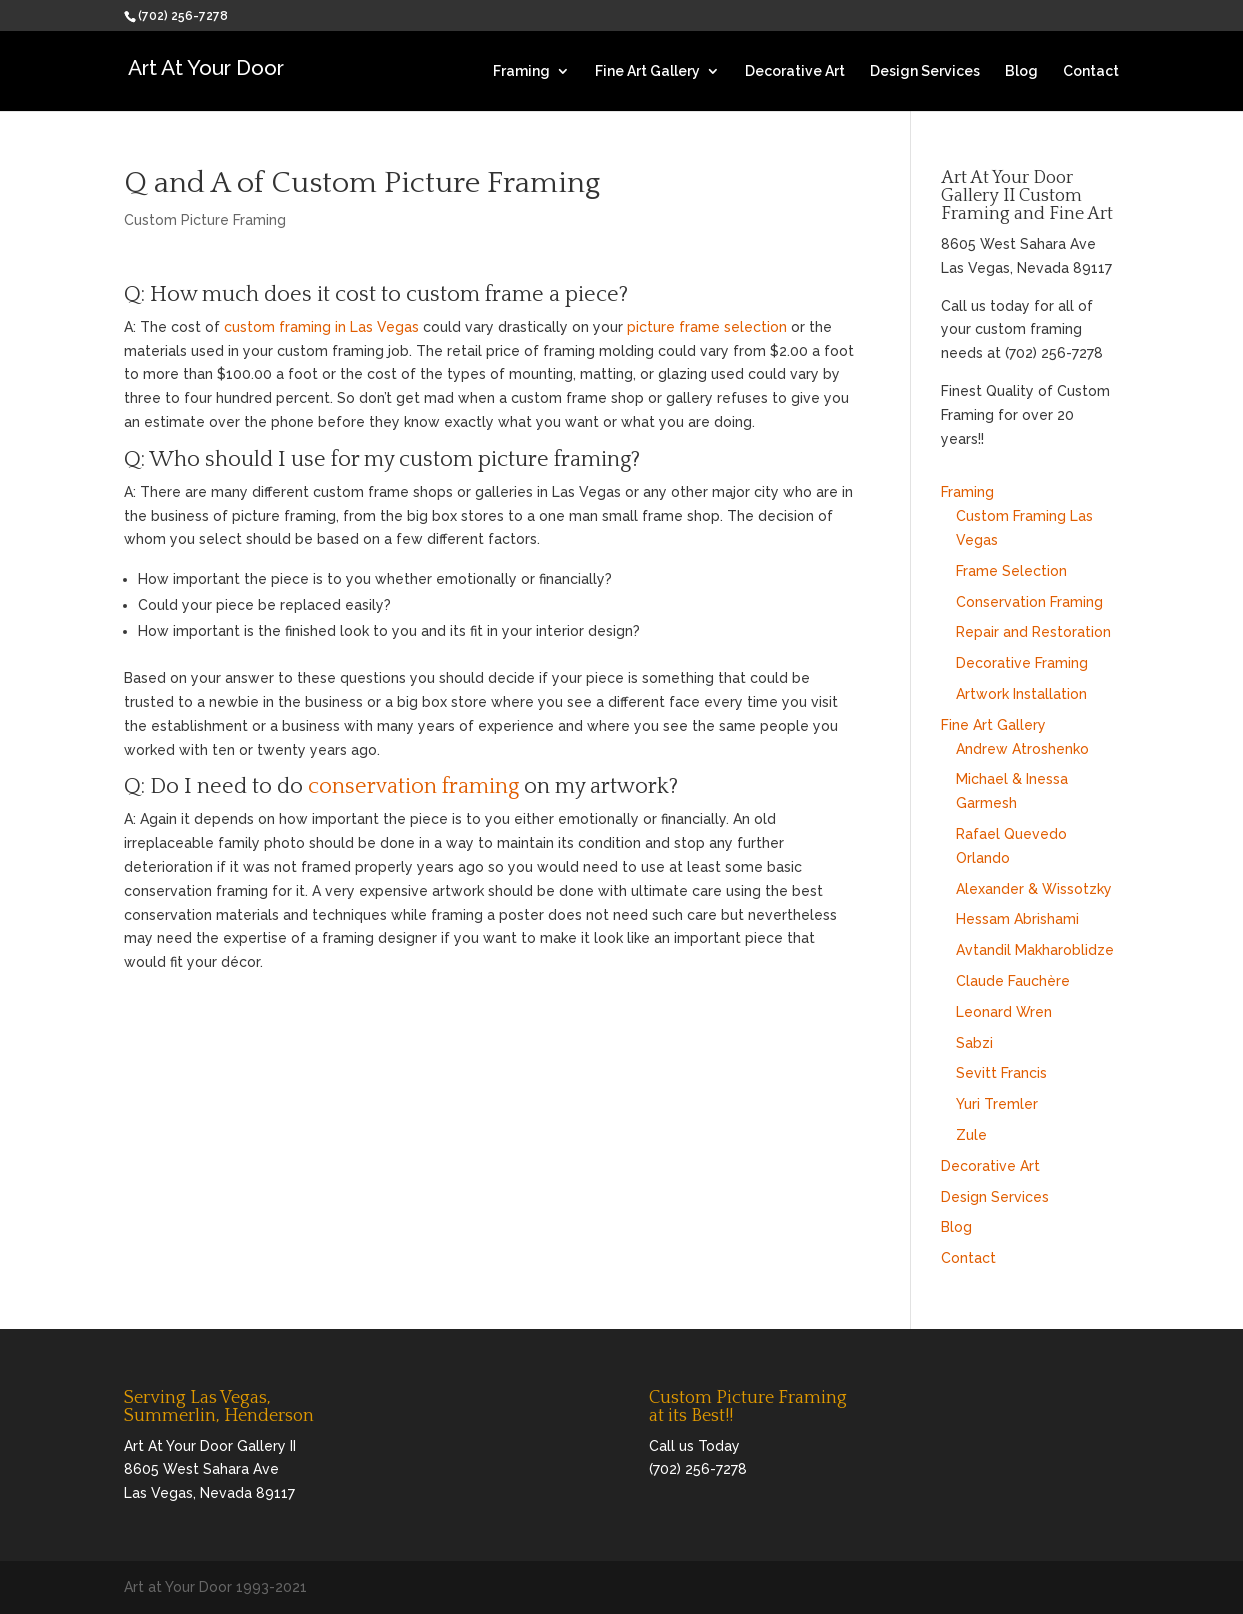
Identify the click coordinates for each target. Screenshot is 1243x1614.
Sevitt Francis (1001, 1073)
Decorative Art (795, 71)
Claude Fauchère (1013, 981)
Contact (1091, 71)
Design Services (925, 71)
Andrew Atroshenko (1022, 749)
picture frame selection (707, 327)
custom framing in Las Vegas (321, 327)
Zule (971, 1135)
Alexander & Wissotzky (1034, 889)
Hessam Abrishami (1017, 919)
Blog (1021, 71)
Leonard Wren (1004, 1012)
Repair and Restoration (1033, 632)
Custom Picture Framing (205, 220)
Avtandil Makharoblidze (1035, 950)
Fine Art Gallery (647, 71)
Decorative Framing (1022, 663)
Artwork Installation (1021, 694)
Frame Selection (1011, 571)
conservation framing (413, 786)
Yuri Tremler (997, 1104)
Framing (521, 71)
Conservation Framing (1029, 602)
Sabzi (974, 1043)
